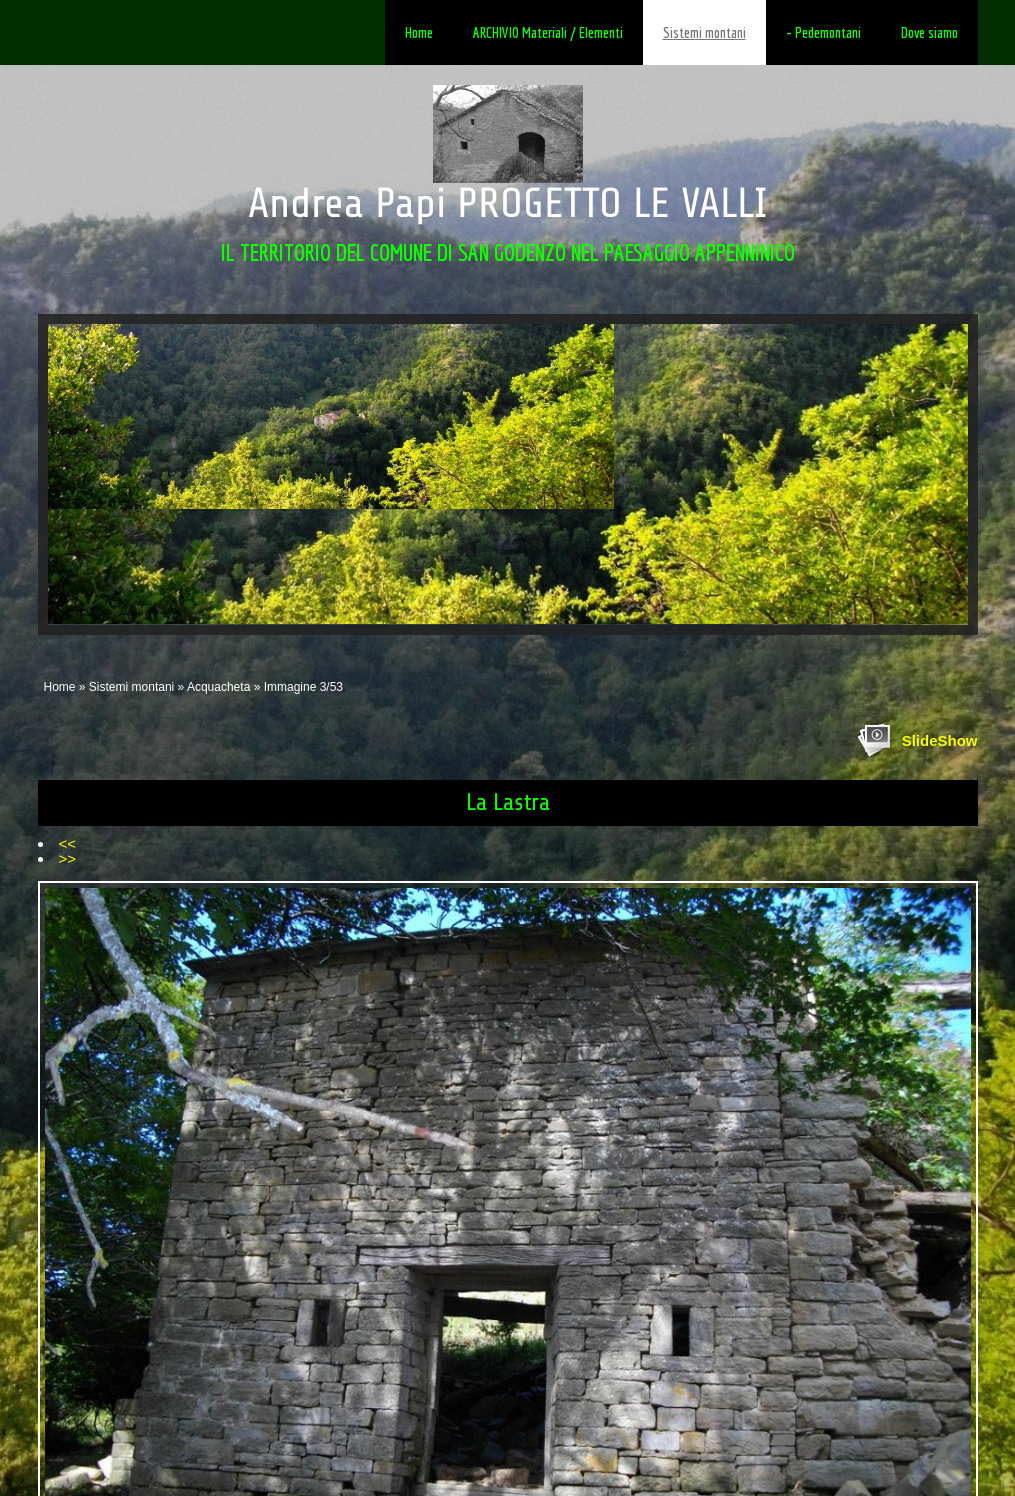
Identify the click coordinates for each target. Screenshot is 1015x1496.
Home (419, 32)
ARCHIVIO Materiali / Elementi (548, 32)
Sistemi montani (704, 32)
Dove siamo (929, 32)
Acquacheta (218, 687)
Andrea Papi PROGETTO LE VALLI (507, 203)
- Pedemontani (823, 32)
